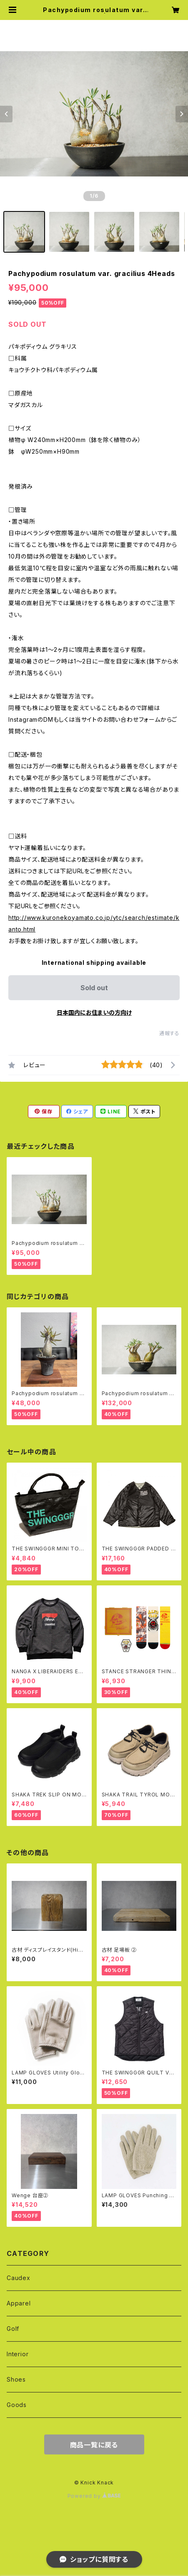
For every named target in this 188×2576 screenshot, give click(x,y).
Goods (17, 2404)
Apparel (19, 2303)
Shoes (16, 2379)
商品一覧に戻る (94, 2445)
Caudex (18, 2277)
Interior (17, 2353)
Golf (13, 2328)
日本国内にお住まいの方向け (94, 1012)
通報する (169, 1033)
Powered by (94, 2496)
